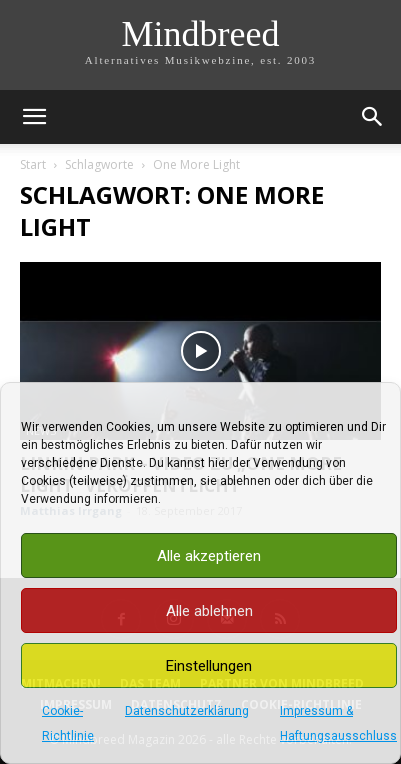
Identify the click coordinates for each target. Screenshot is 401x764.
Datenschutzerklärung (187, 711)
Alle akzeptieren (209, 556)
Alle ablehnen (209, 611)
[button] (34, 117)
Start (33, 164)
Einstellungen (209, 666)
